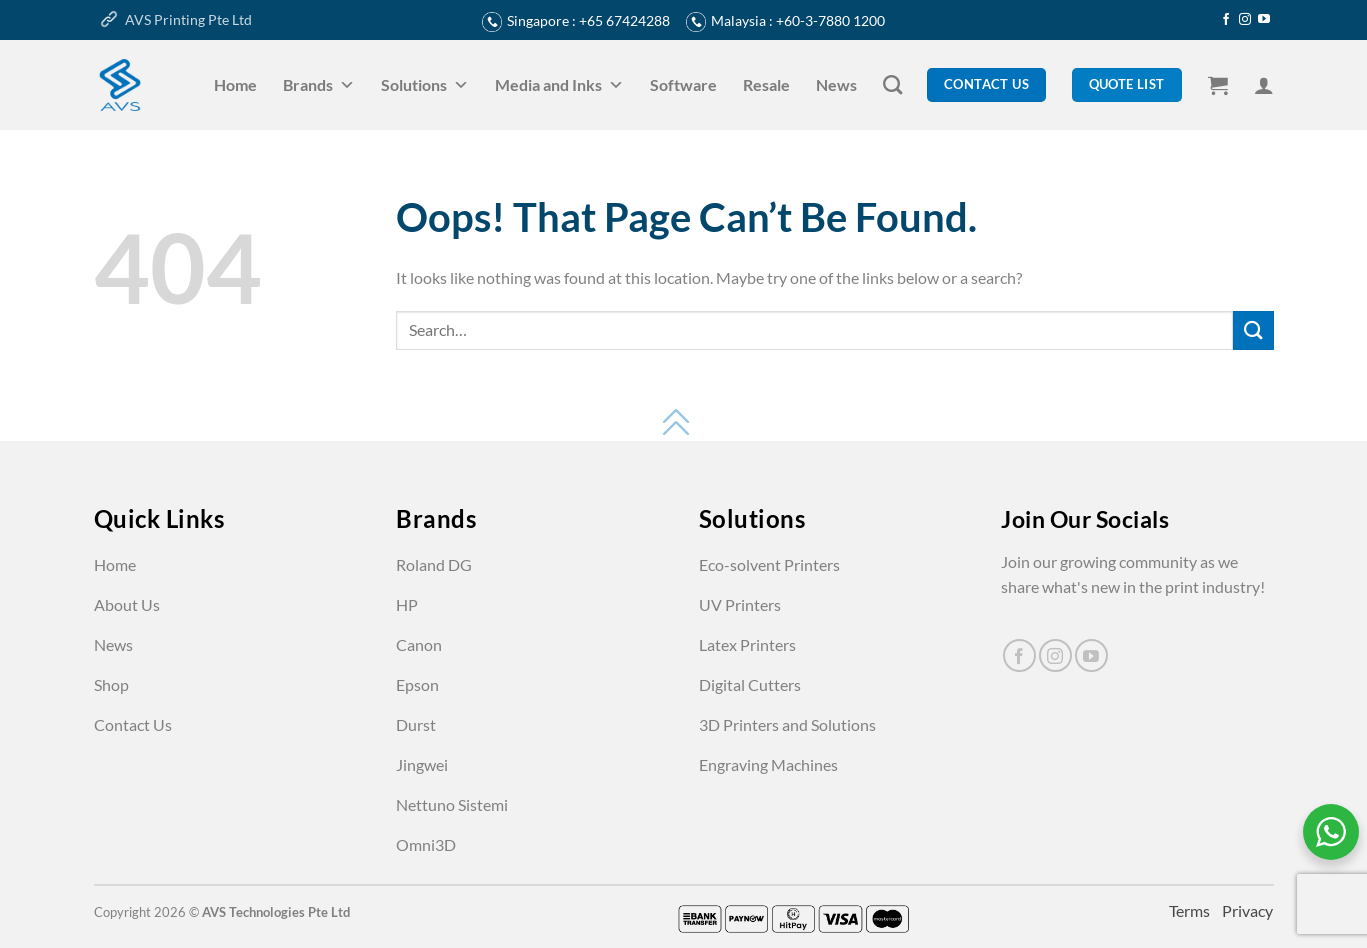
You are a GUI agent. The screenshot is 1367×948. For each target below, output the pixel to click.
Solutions (425, 85)
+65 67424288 (624, 20)
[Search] (892, 84)
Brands (319, 85)
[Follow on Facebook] (1226, 20)
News (836, 84)
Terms (1191, 910)
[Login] (1264, 85)
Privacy (1247, 910)
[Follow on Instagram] (1245, 20)
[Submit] (1253, 330)
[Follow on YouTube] (1264, 20)
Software (683, 84)
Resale (766, 84)
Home (235, 84)
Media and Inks (559, 85)
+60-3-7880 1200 (830, 20)
